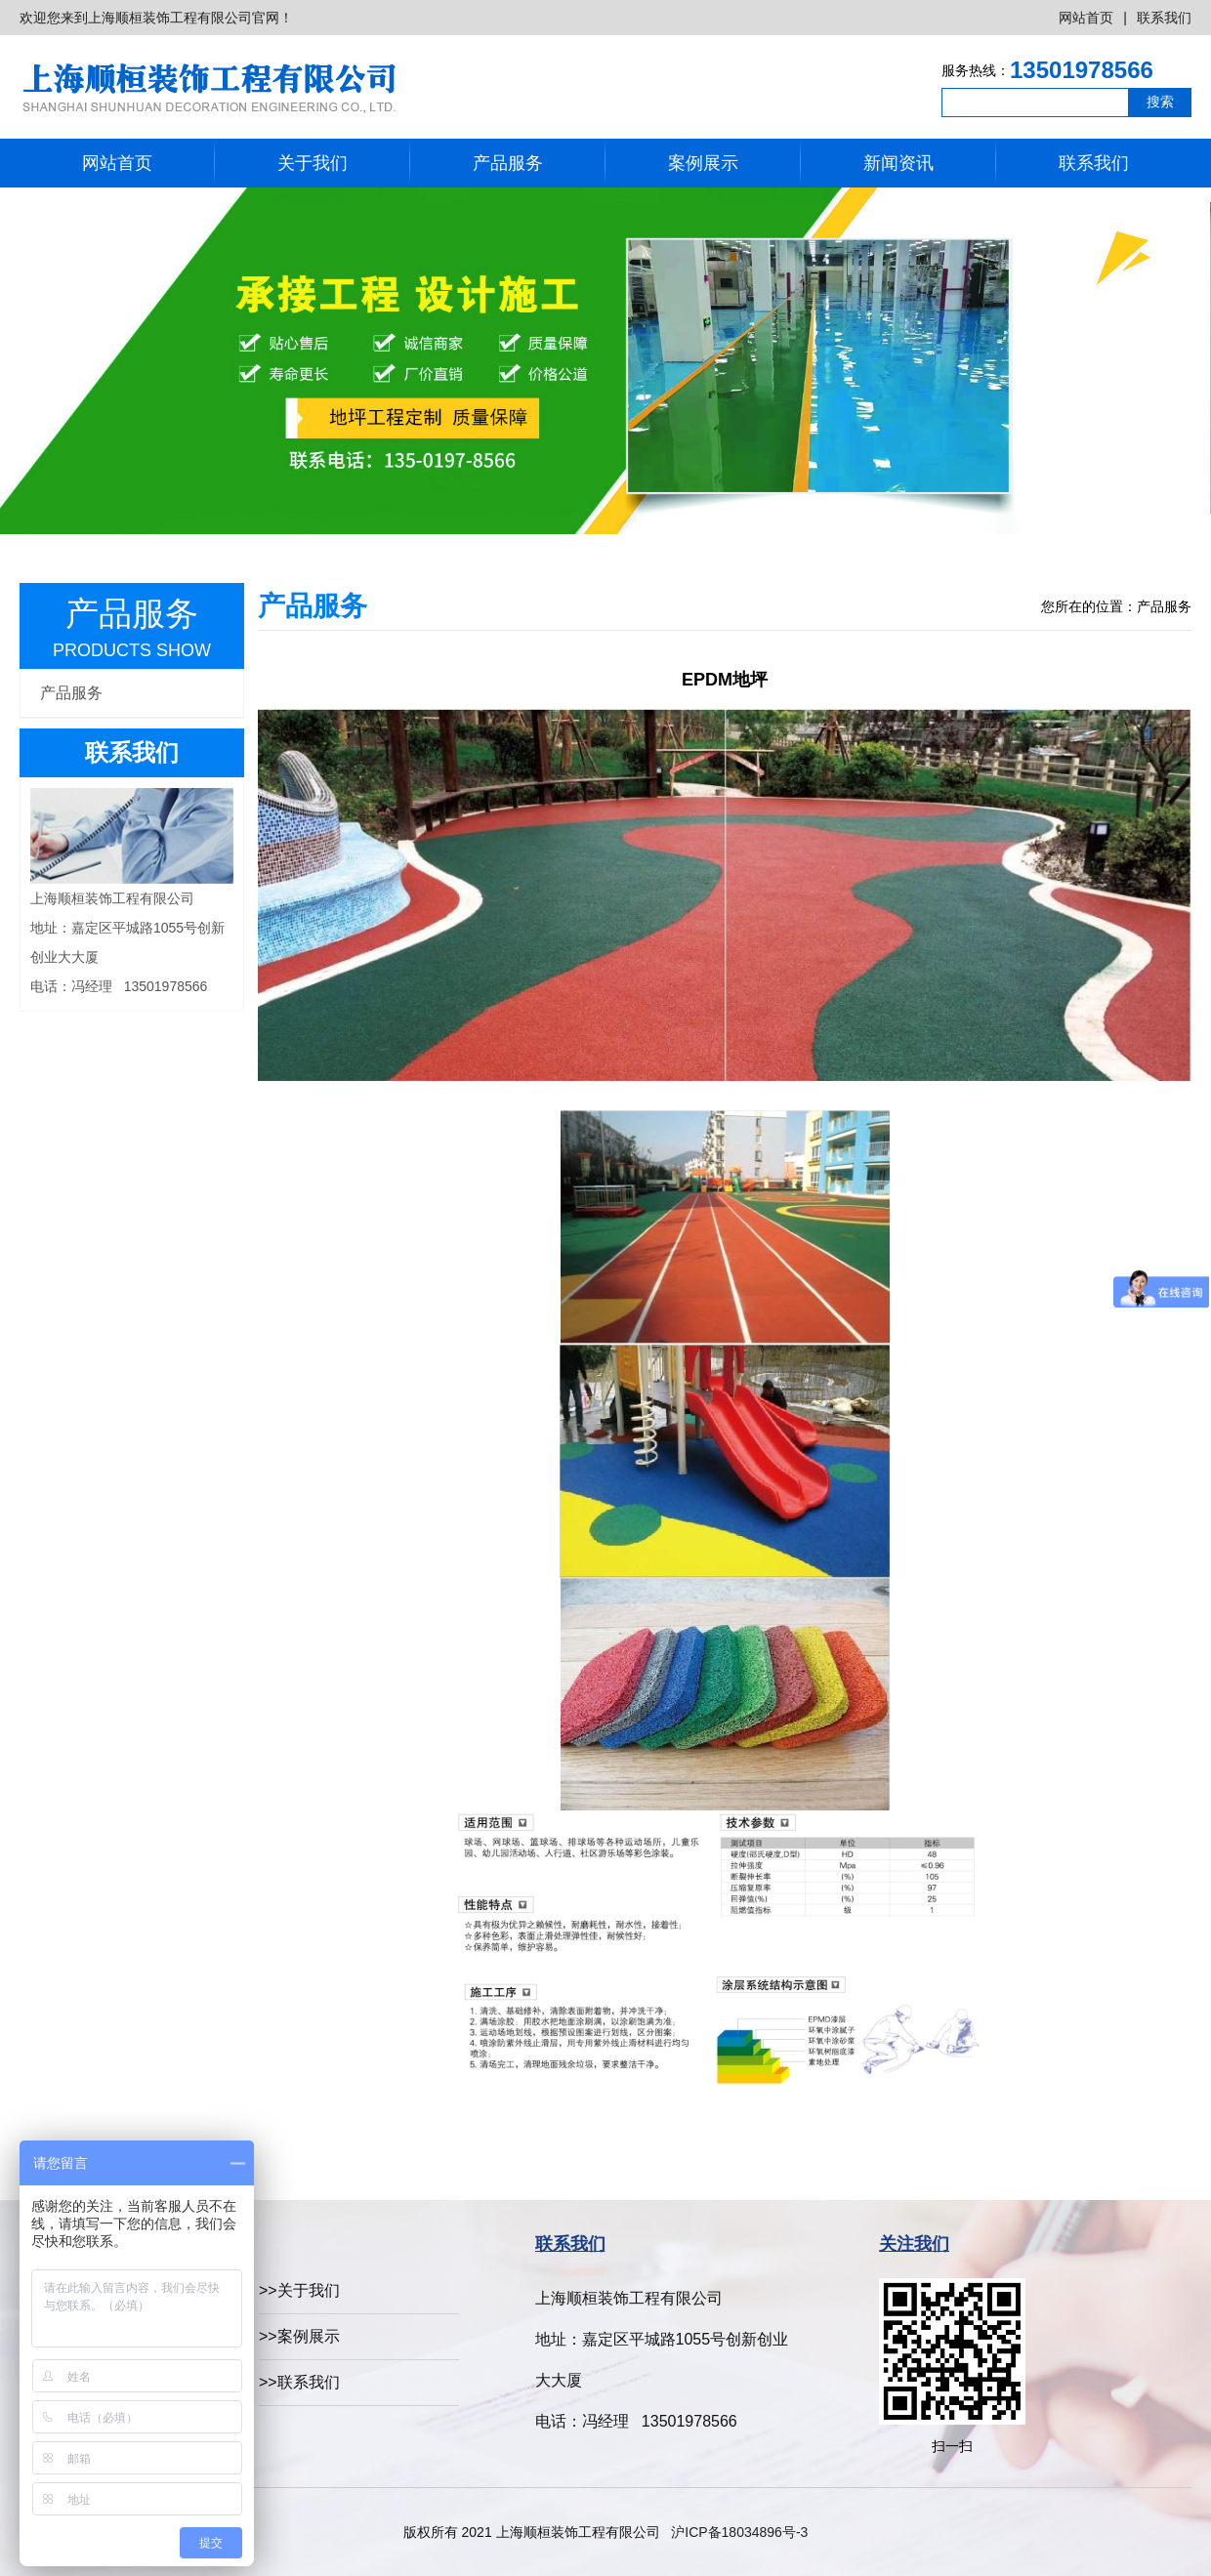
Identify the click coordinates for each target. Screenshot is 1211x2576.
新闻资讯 (898, 163)
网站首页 (1086, 17)
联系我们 (1164, 17)
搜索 (1160, 101)
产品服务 (508, 163)
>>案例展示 (299, 2336)
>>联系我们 (299, 2382)
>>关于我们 (299, 2290)
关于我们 (312, 163)
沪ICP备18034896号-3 (739, 2532)
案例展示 (703, 163)
